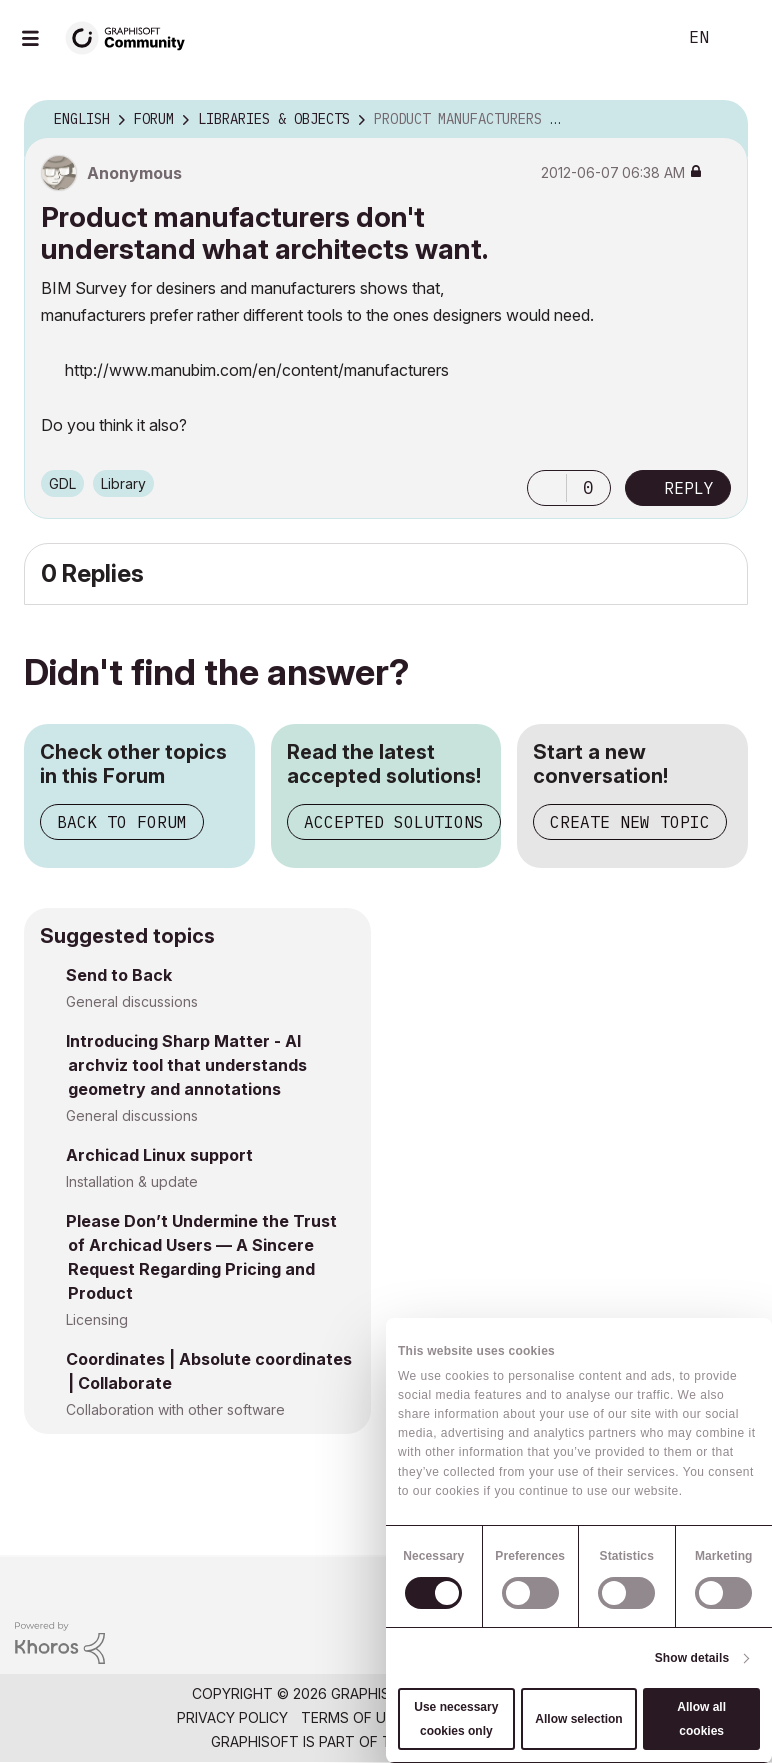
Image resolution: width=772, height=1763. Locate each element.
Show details (692, 1658)
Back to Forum (122, 822)
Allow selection (578, 1719)
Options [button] (720, 120)
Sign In (740, 38)
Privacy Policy (232, 1717)
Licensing (97, 1319)
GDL (62, 483)
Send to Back (119, 975)
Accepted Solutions (394, 822)
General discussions (132, 1001)
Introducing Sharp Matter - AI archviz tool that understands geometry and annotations (186, 1065)
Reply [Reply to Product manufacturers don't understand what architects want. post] (689, 488)
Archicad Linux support (159, 1155)
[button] (547, 488)
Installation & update (132, 1181)
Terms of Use (352, 1717)
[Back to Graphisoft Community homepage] (132, 36)
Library (123, 483)
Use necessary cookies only (456, 1719)
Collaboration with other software (175, 1409)
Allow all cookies (701, 1719)
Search (639, 38)
